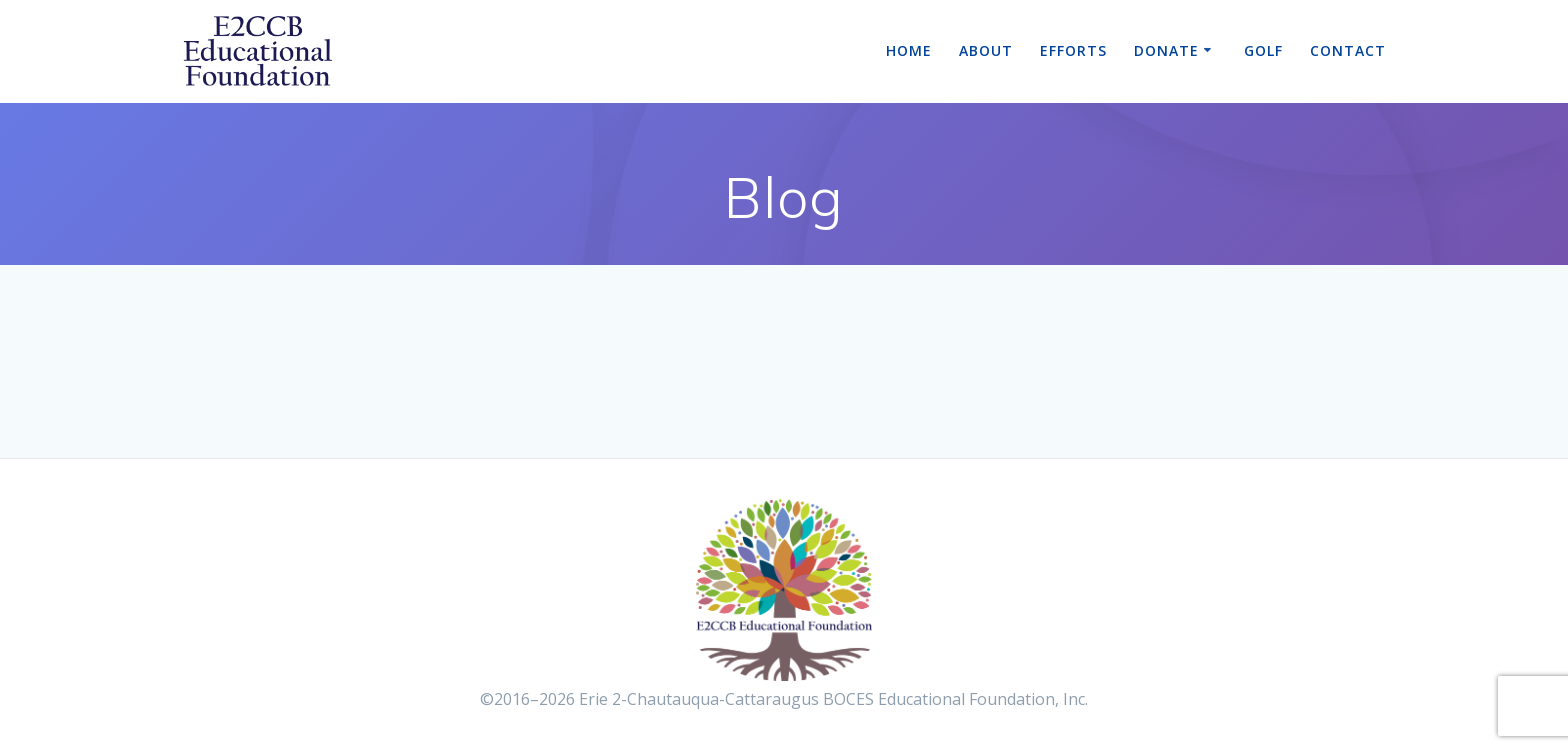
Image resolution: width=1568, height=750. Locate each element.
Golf (1263, 50)
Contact (1348, 50)
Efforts (1073, 50)
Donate (1166, 50)
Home (909, 50)
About (986, 50)
